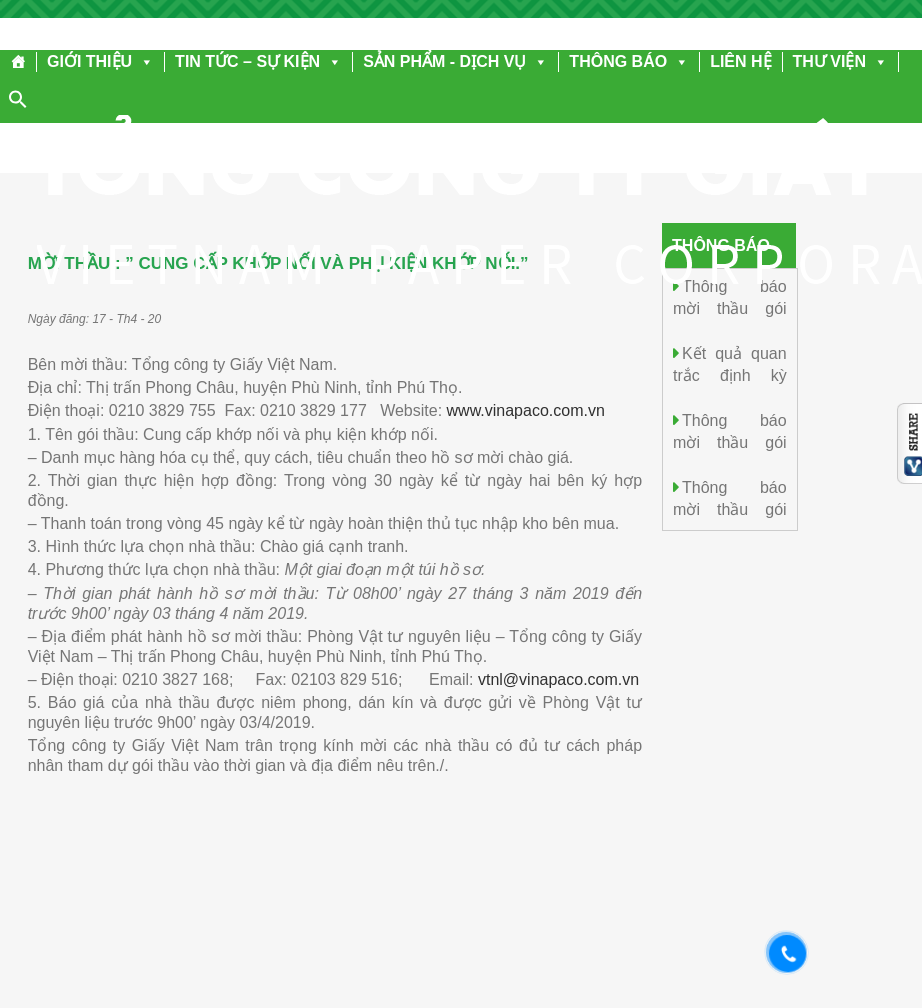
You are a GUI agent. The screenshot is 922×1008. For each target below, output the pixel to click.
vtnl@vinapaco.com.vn (558, 679)
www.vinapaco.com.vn (526, 410)
